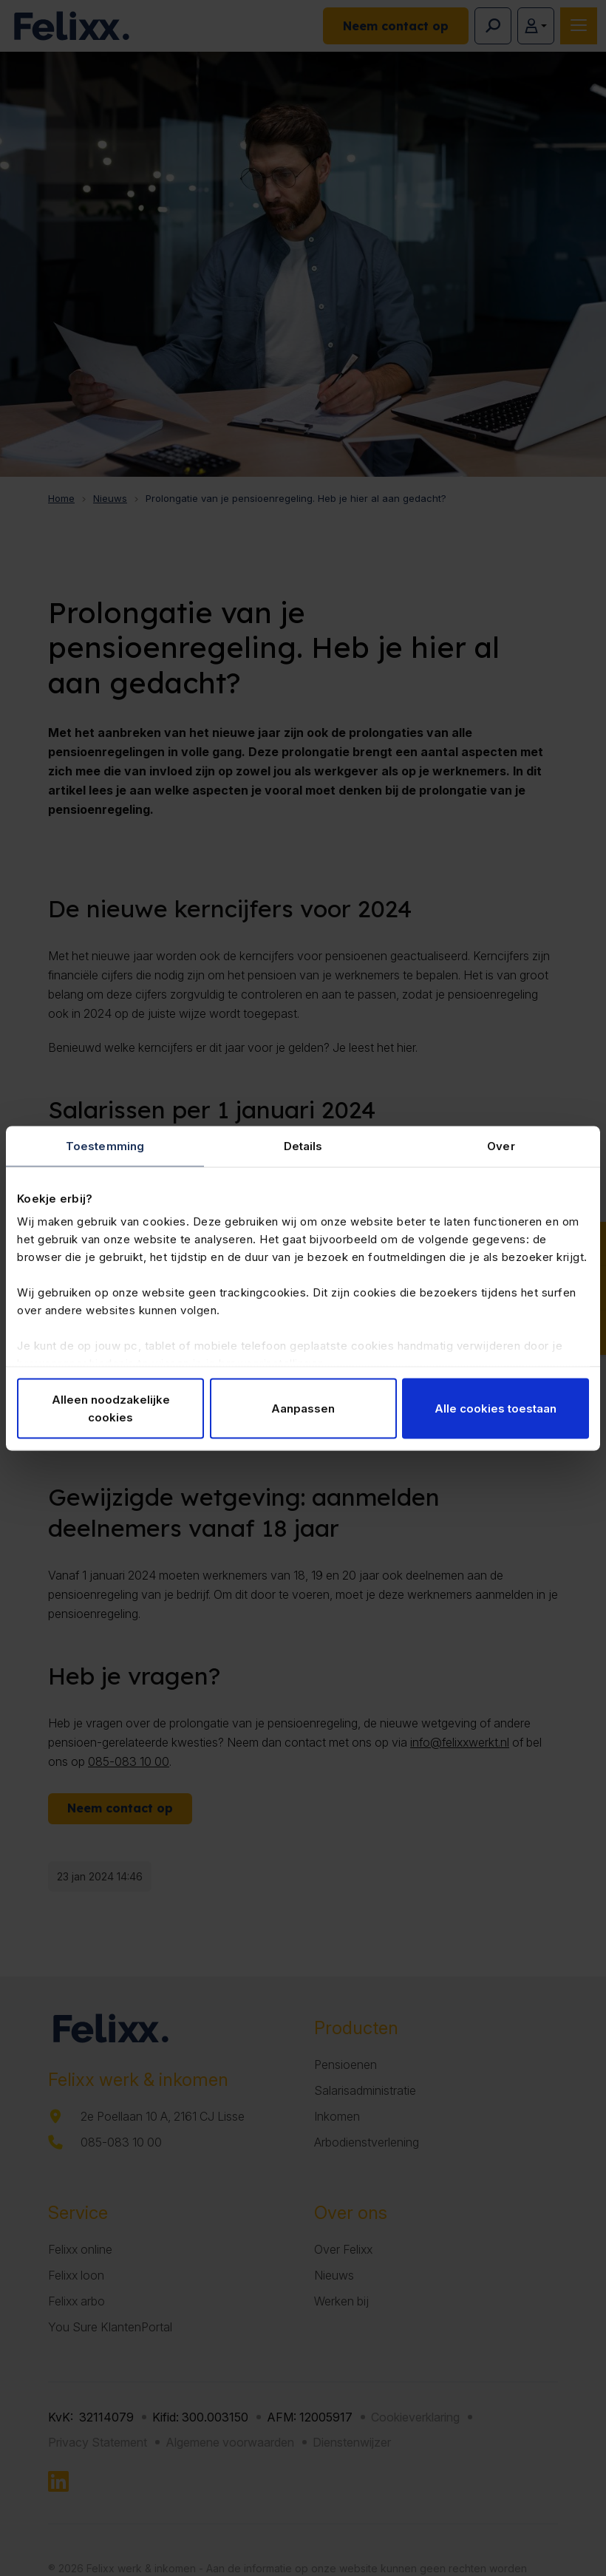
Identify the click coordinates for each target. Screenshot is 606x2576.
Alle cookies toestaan (495, 1408)
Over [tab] (500, 1145)
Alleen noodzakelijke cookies (111, 1408)
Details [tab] (303, 1145)
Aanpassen (303, 1408)
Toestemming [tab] (105, 1145)
